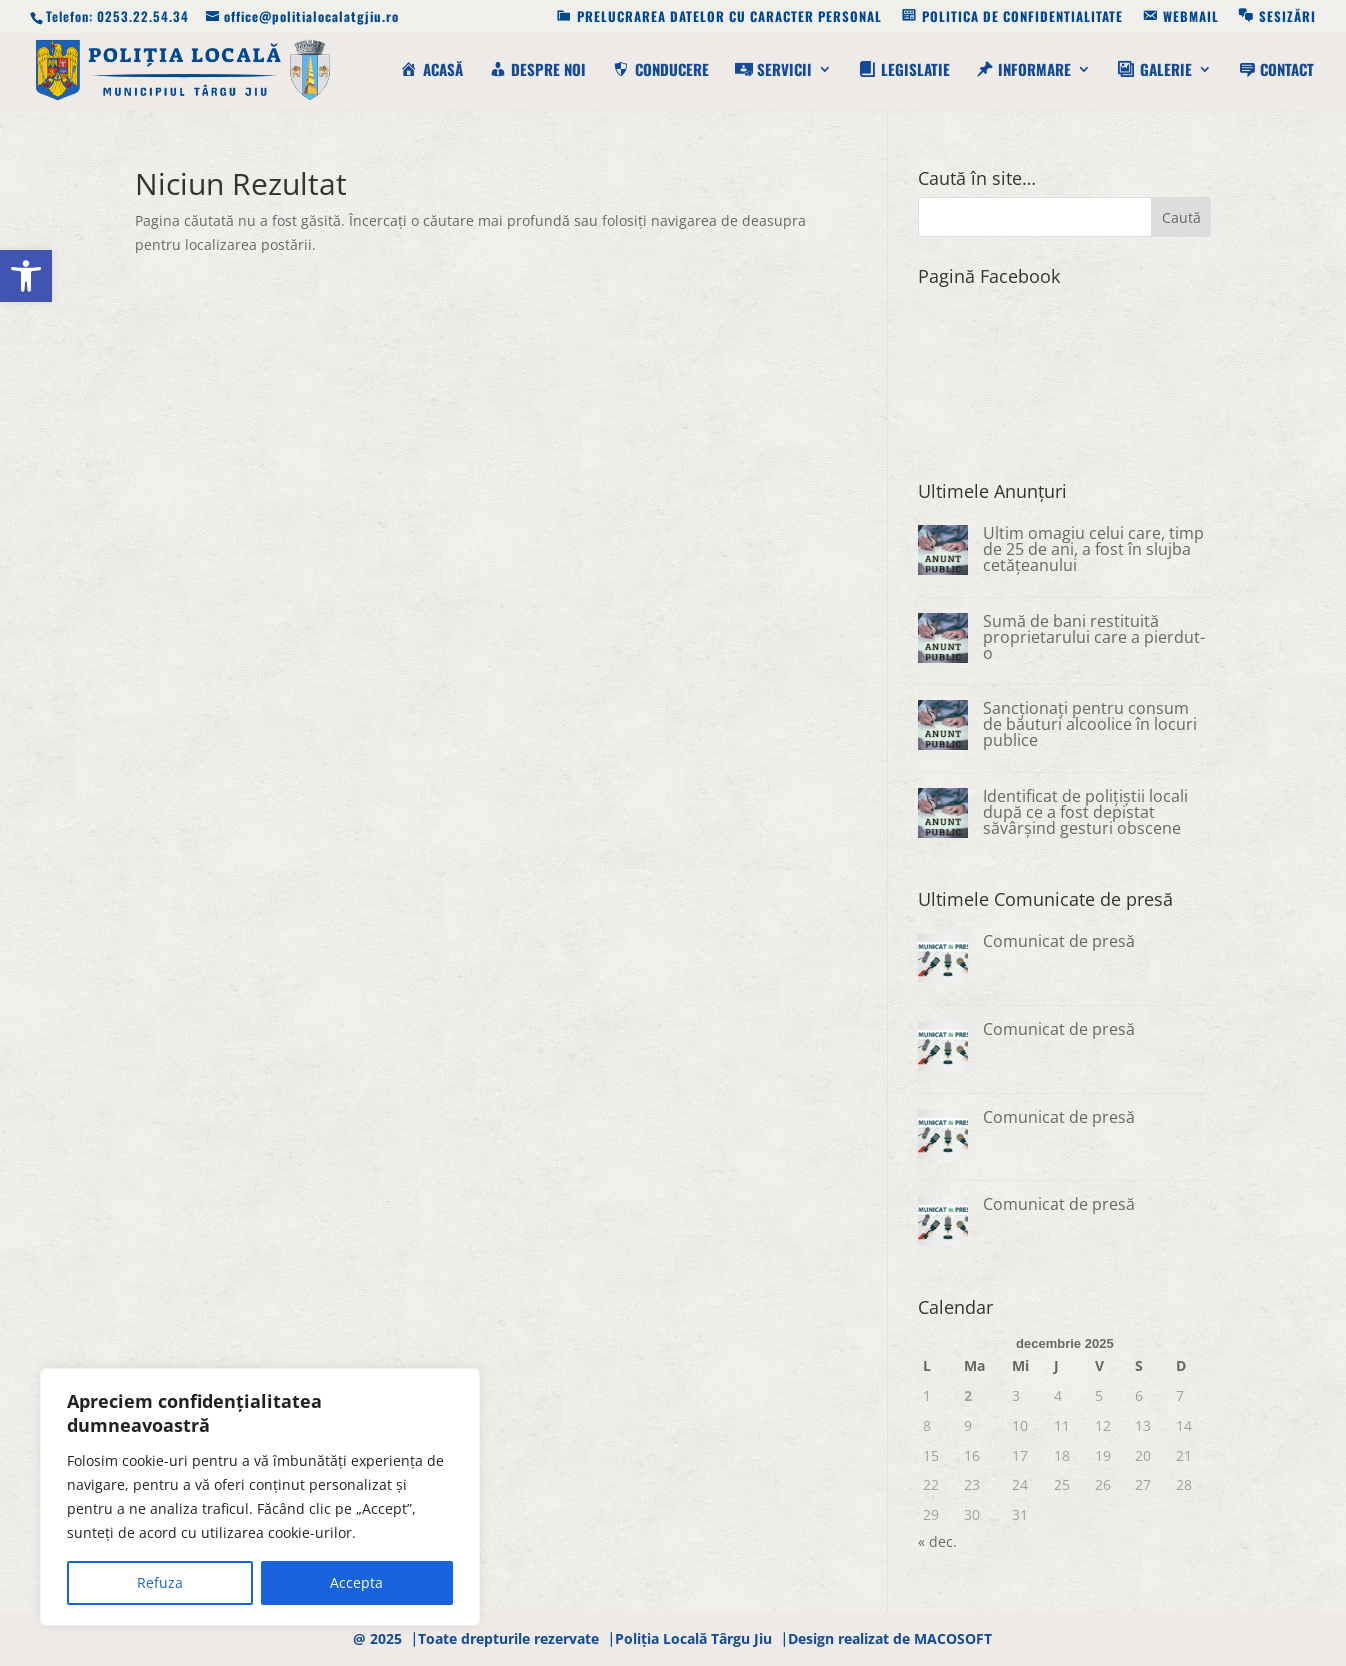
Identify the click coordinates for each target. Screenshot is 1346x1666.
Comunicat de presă (1059, 941)
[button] (26, 276)
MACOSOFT (953, 1638)
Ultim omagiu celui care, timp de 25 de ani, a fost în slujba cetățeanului (1093, 549)
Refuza (160, 1582)
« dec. (937, 1541)
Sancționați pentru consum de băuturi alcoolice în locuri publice (1090, 724)
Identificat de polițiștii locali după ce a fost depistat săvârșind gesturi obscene (1085, 812)
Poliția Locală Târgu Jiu (693, 1638)
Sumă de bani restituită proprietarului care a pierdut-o (1094, 637)
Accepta (356, 1582)
